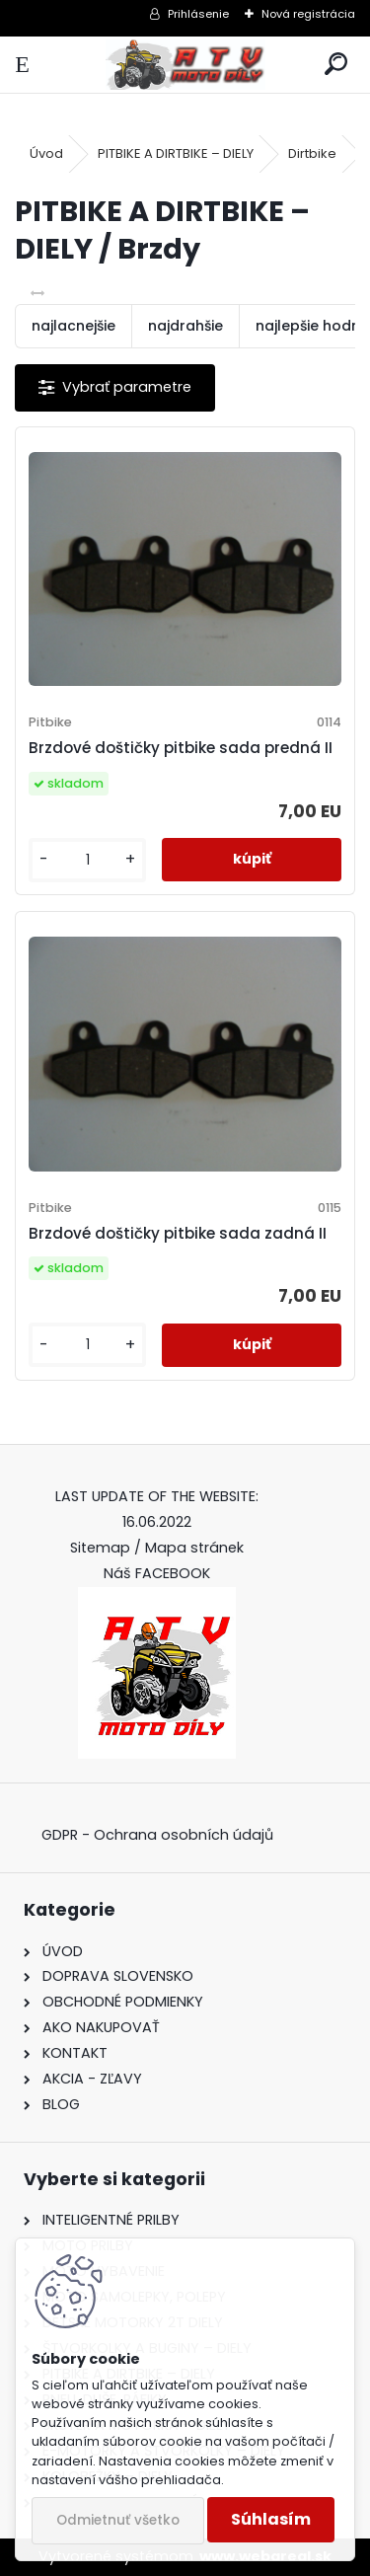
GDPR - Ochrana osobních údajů (157, 1835)
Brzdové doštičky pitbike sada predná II (181, 747)
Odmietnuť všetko (118, 2520)
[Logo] (184, 64)
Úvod (46, 153)
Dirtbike (312, 153)
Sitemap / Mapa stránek (157, 1547)
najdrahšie (185, 326)
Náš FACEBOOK (157, 1573)
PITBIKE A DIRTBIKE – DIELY (176, 153)
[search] (336, 64)
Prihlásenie (198, 14)
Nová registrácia (308, 14)
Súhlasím (271, 2519)
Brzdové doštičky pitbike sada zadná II (178, 1233)
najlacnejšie (73, 326)
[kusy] (87, 860)
